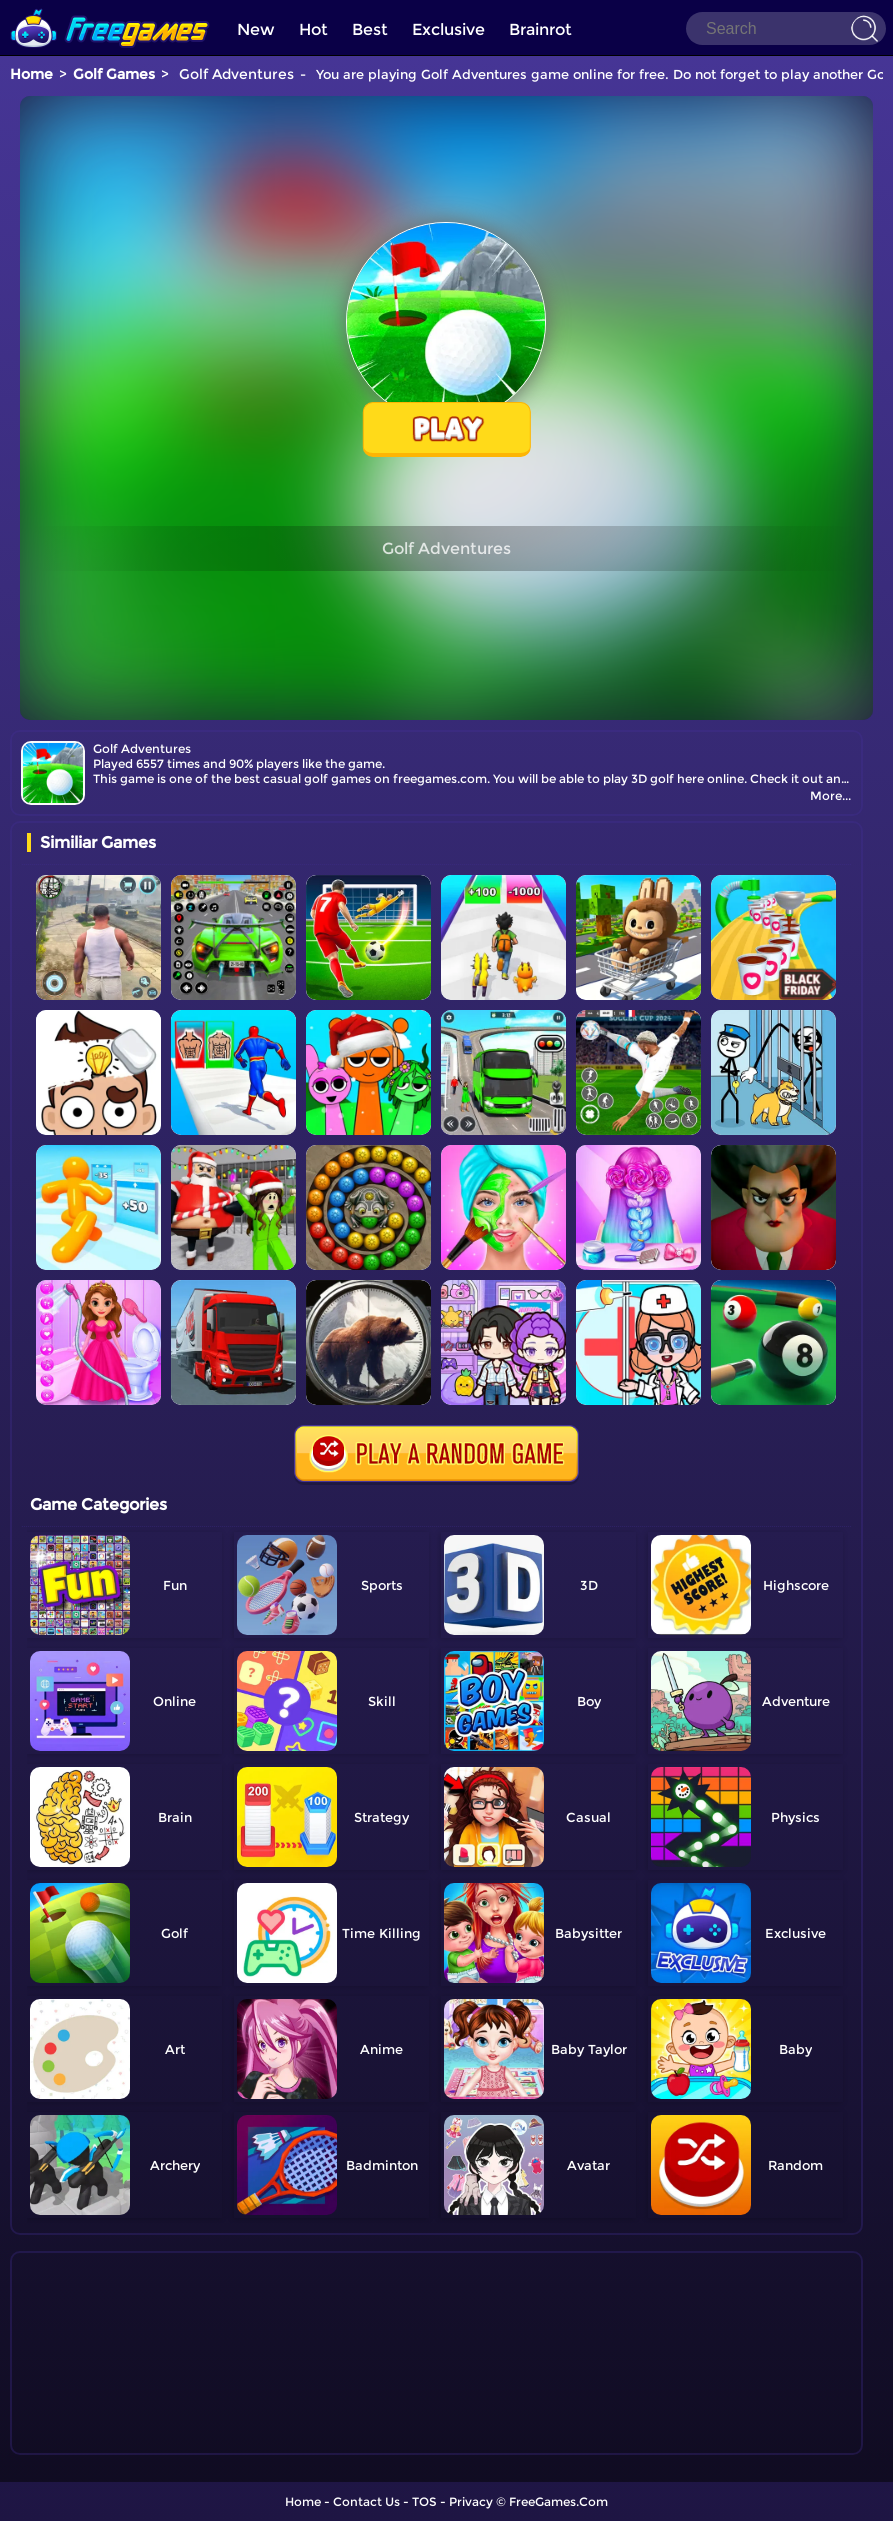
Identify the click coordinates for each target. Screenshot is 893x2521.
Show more (93, 2440)
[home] (110, 7)
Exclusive (448, 29)
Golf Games (114, 74)
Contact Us (366, 2501)
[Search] (786, 28)
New (256, 29)
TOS (424, 2501)
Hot (313, 29)
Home (31, 74)
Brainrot (540, 29)
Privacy (471, 2501)
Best (370, 29)
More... (830, 795)
